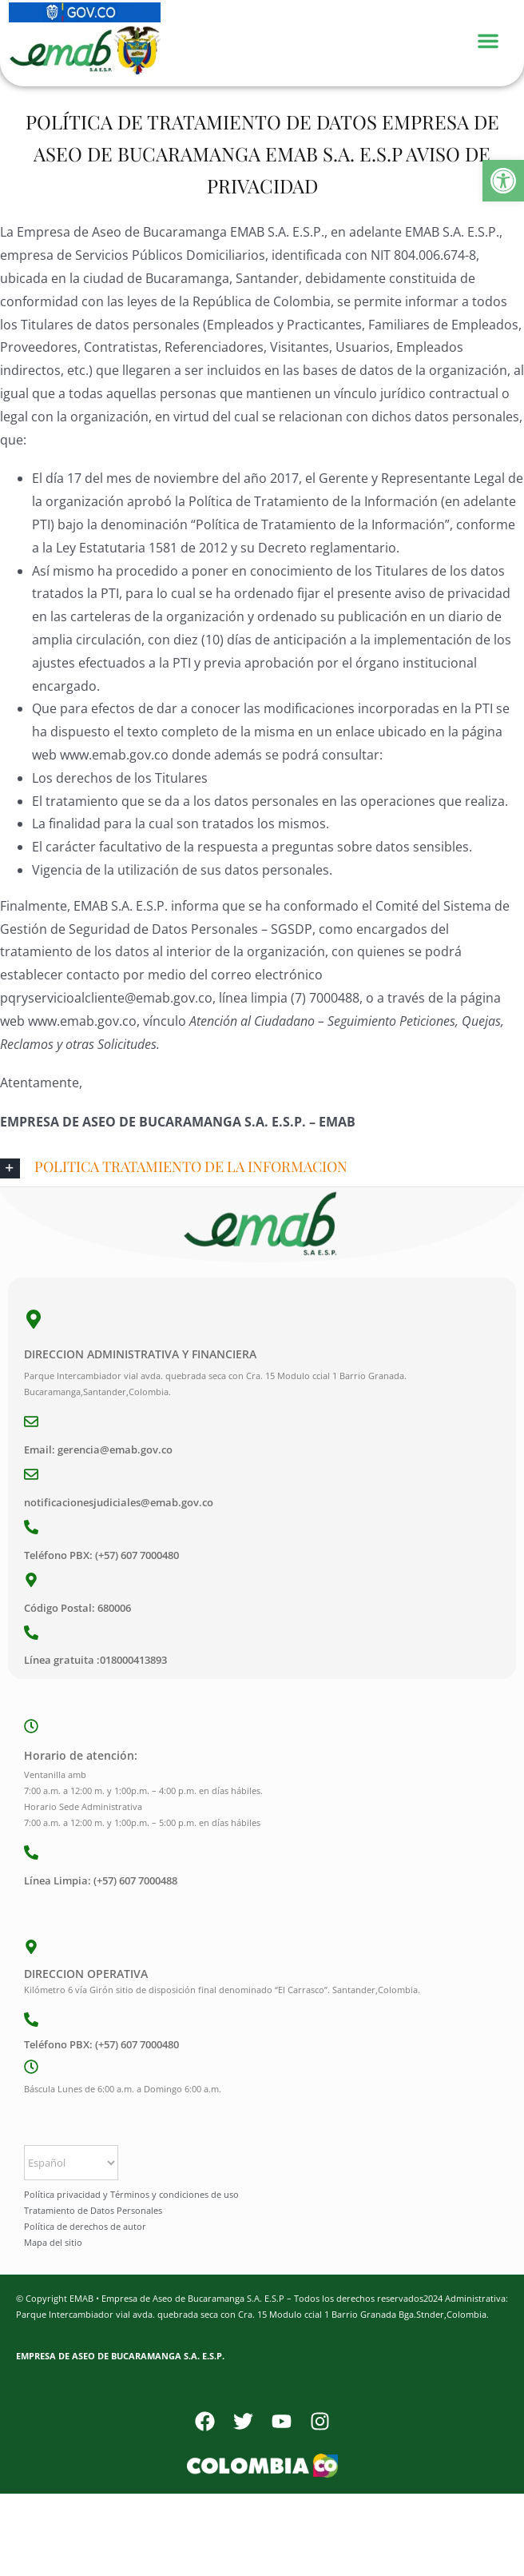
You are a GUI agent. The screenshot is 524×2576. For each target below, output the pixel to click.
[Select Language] (71, 2162)
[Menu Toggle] (496, 39)
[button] (503, 180)
